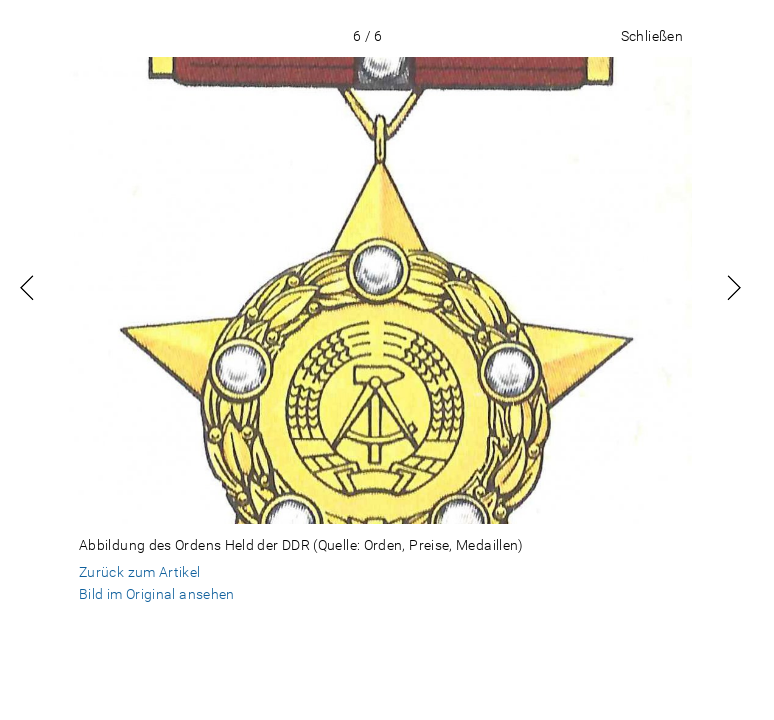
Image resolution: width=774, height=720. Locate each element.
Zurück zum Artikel (140, 572)
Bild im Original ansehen (157, 594)
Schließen (652, 36)
